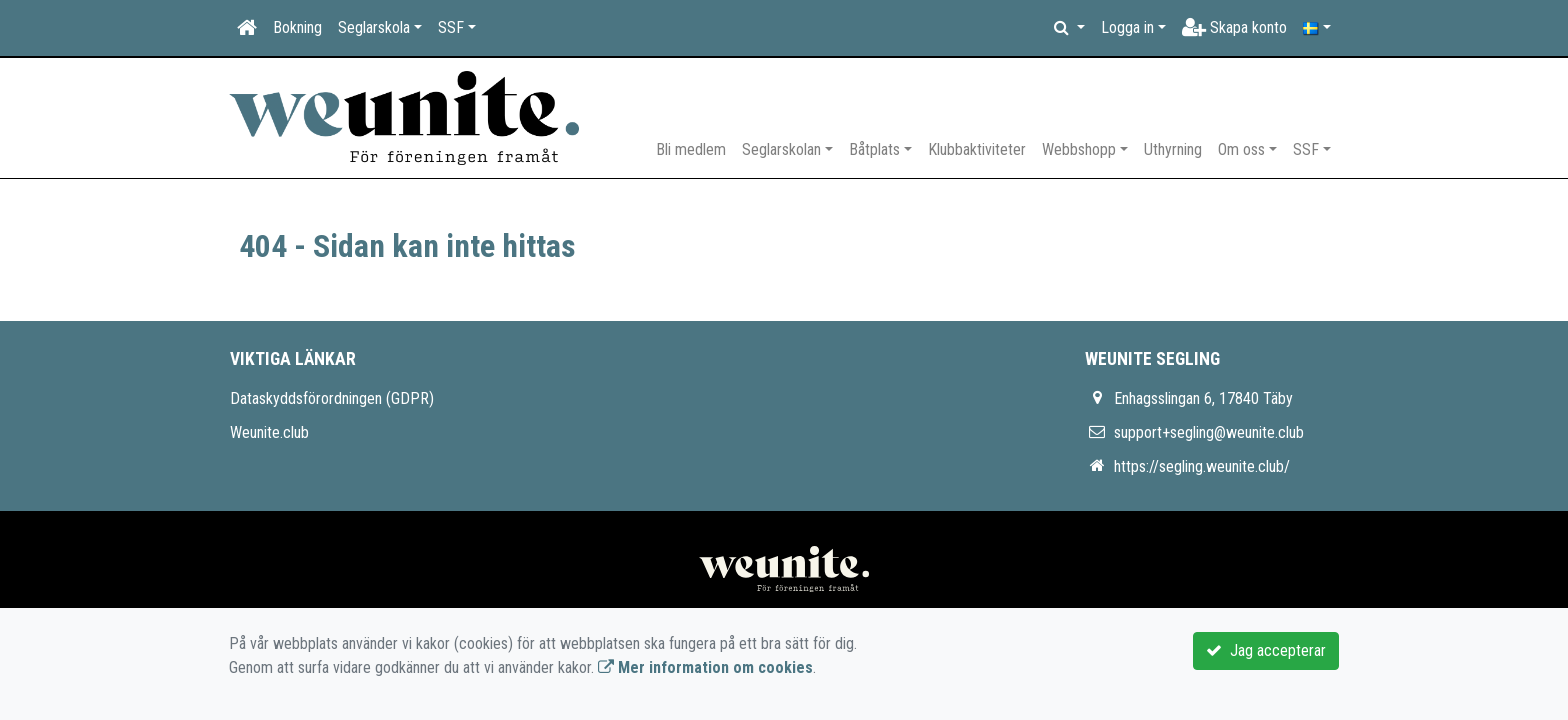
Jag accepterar (1266, 650)
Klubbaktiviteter (977, 149)
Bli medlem (691, 149)
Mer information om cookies (705, 667)
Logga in (1127, 27)
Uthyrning (1173, 149)
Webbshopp (1079, 149)
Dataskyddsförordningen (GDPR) (332, 398)
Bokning (297, 27)
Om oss (1241, 149)
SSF (451, 27)
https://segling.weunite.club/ (1202, 466)
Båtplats (874, 149)
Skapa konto (1234, 27)
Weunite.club (269, 432)
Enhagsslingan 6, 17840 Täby (1203, 398)
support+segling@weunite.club (1209, 432)
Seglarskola (374, 27)
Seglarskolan (781, 149)
